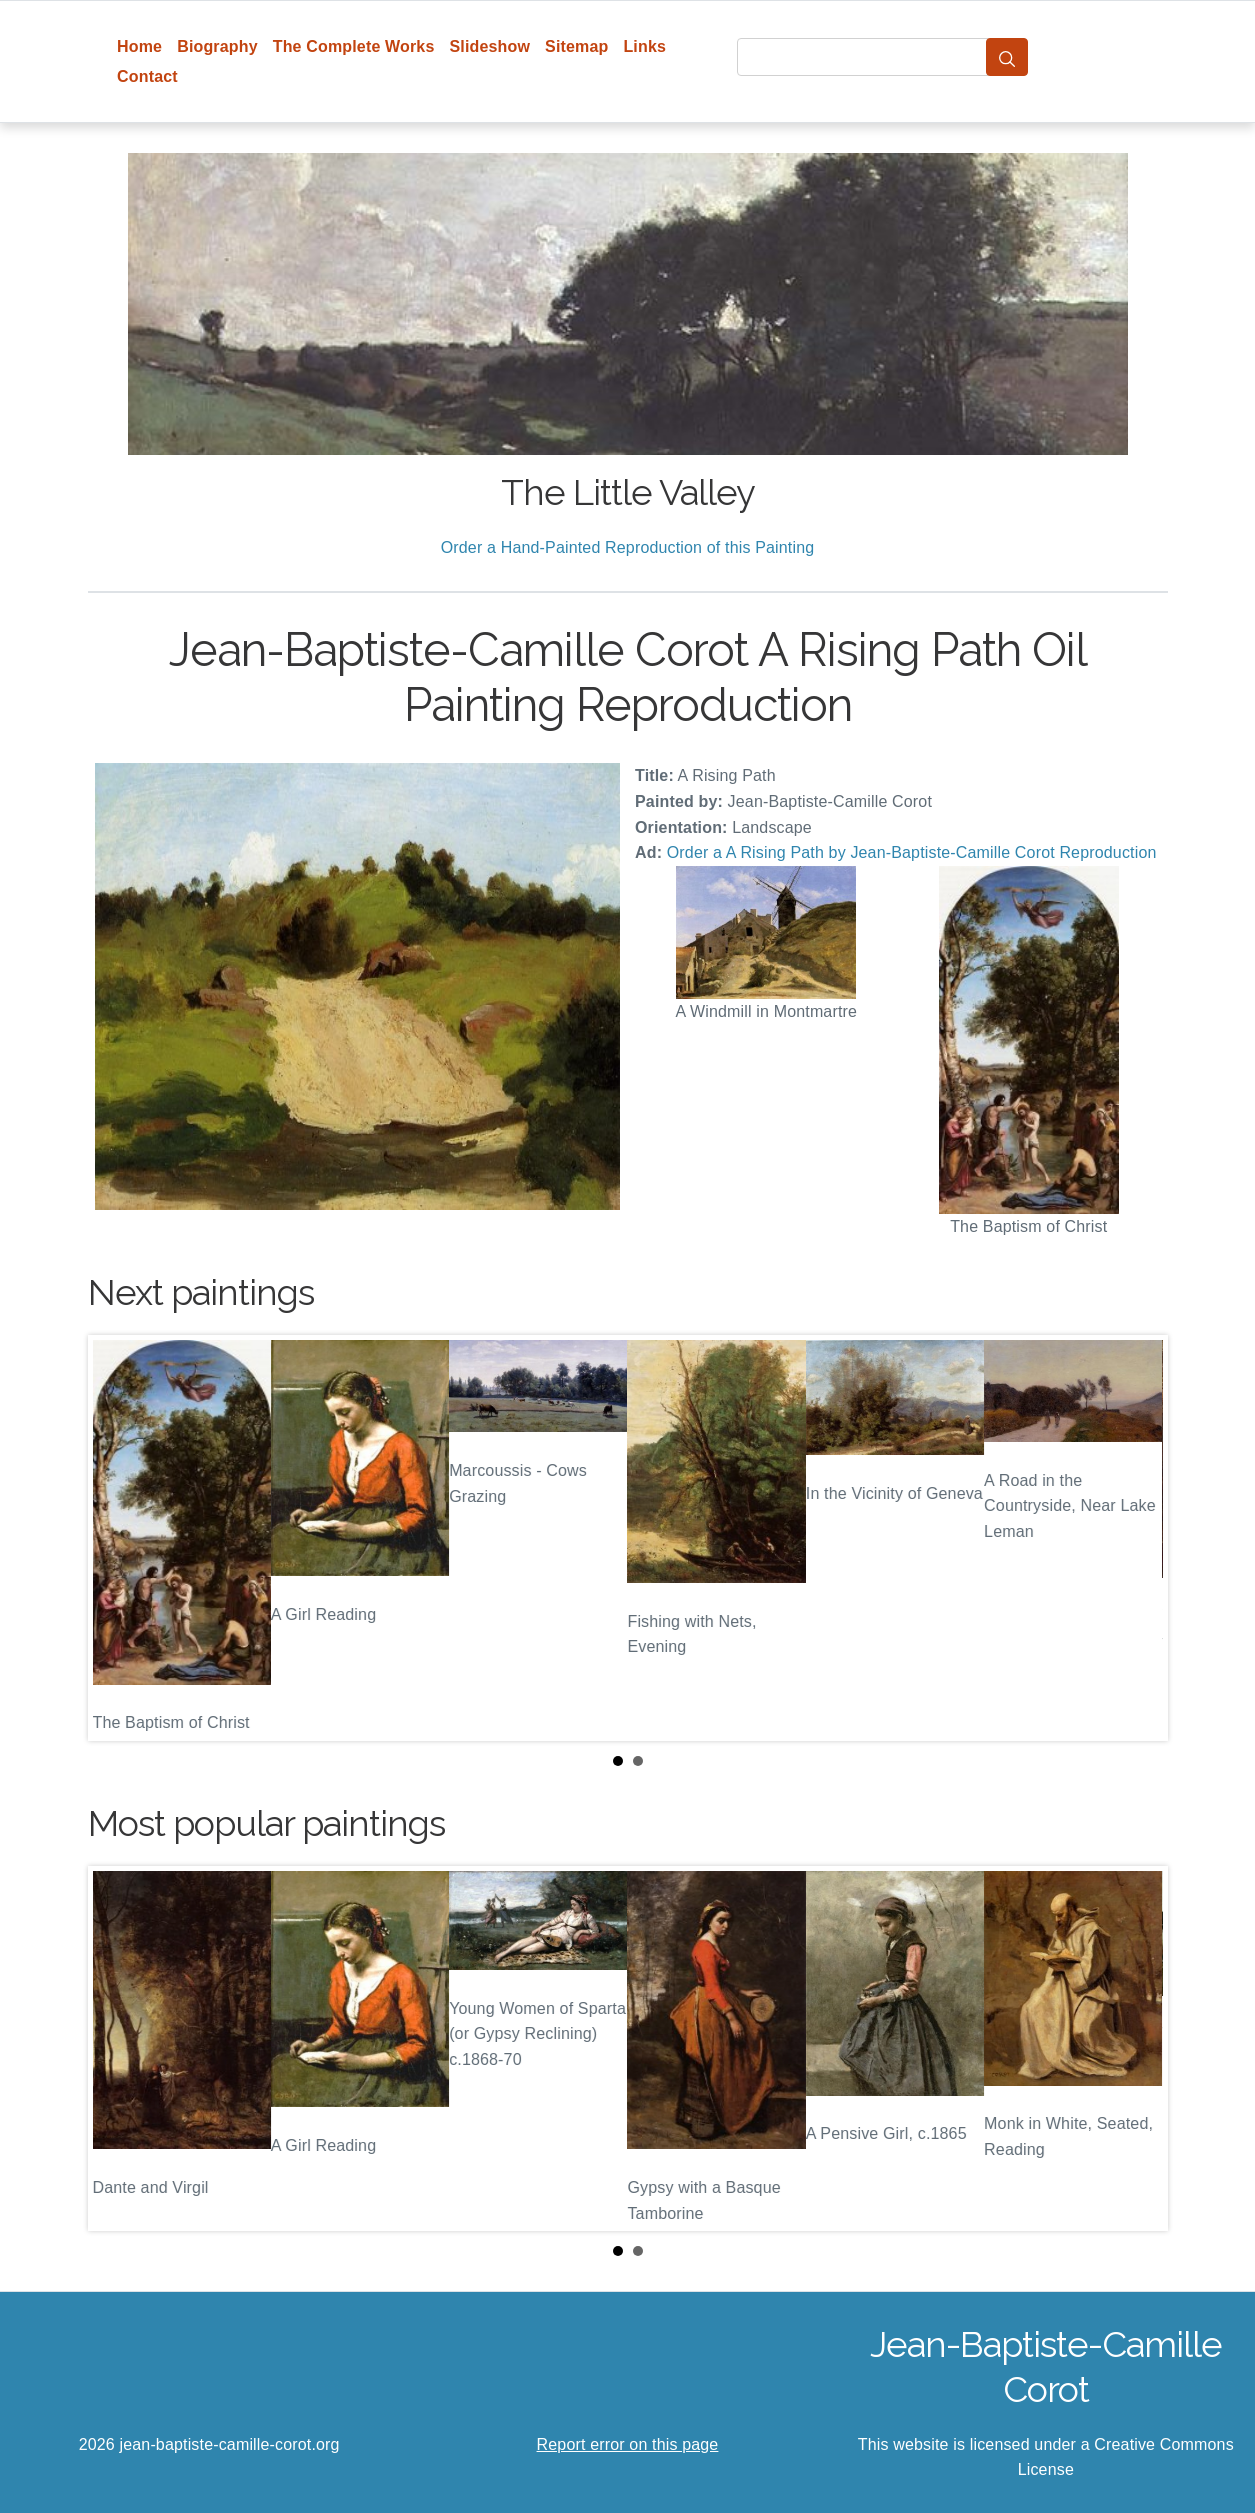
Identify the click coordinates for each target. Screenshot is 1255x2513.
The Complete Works (354, 46)
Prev (119, 1538)
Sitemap (576, 46)
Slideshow (489, 46)
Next (1137, 1538)
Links (644, 46)
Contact (147, 76)
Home (139, 46)
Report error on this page (628, 2444)
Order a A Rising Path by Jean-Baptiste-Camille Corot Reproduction (912, 852)
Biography (217, 46)
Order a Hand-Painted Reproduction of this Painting (628, 547)
